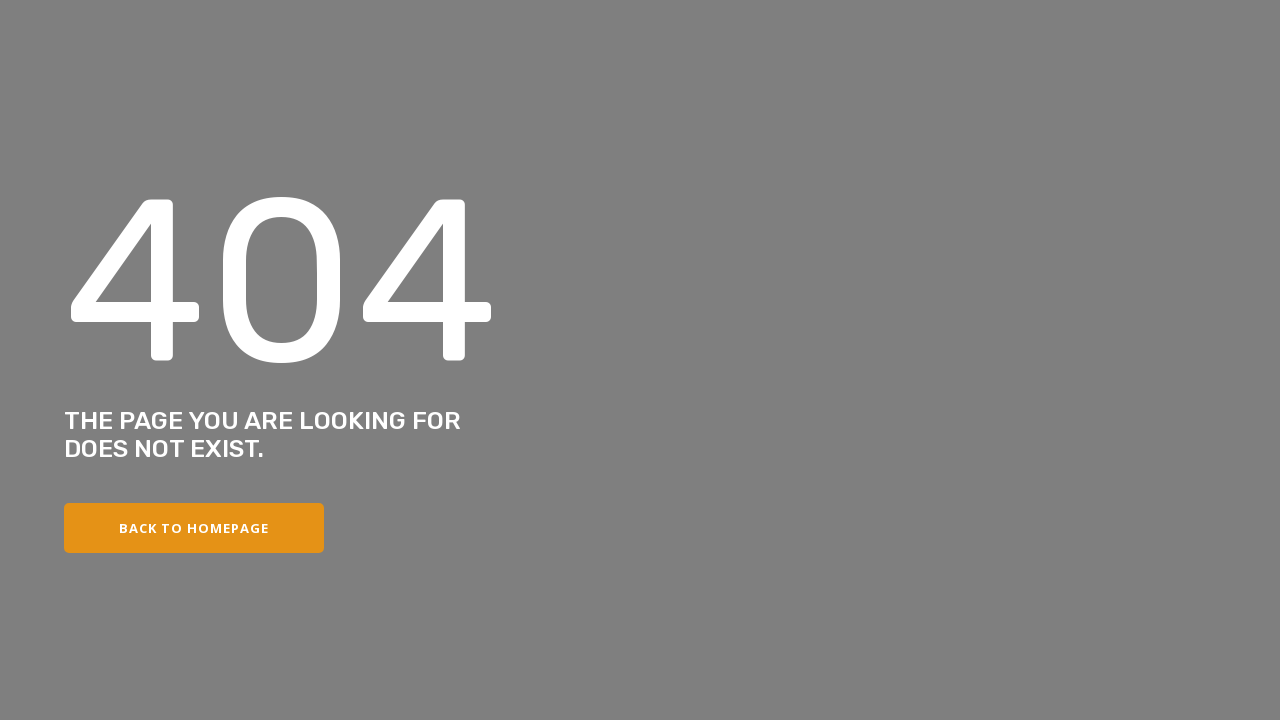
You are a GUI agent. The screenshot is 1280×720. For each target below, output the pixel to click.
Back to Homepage (194, 528)
